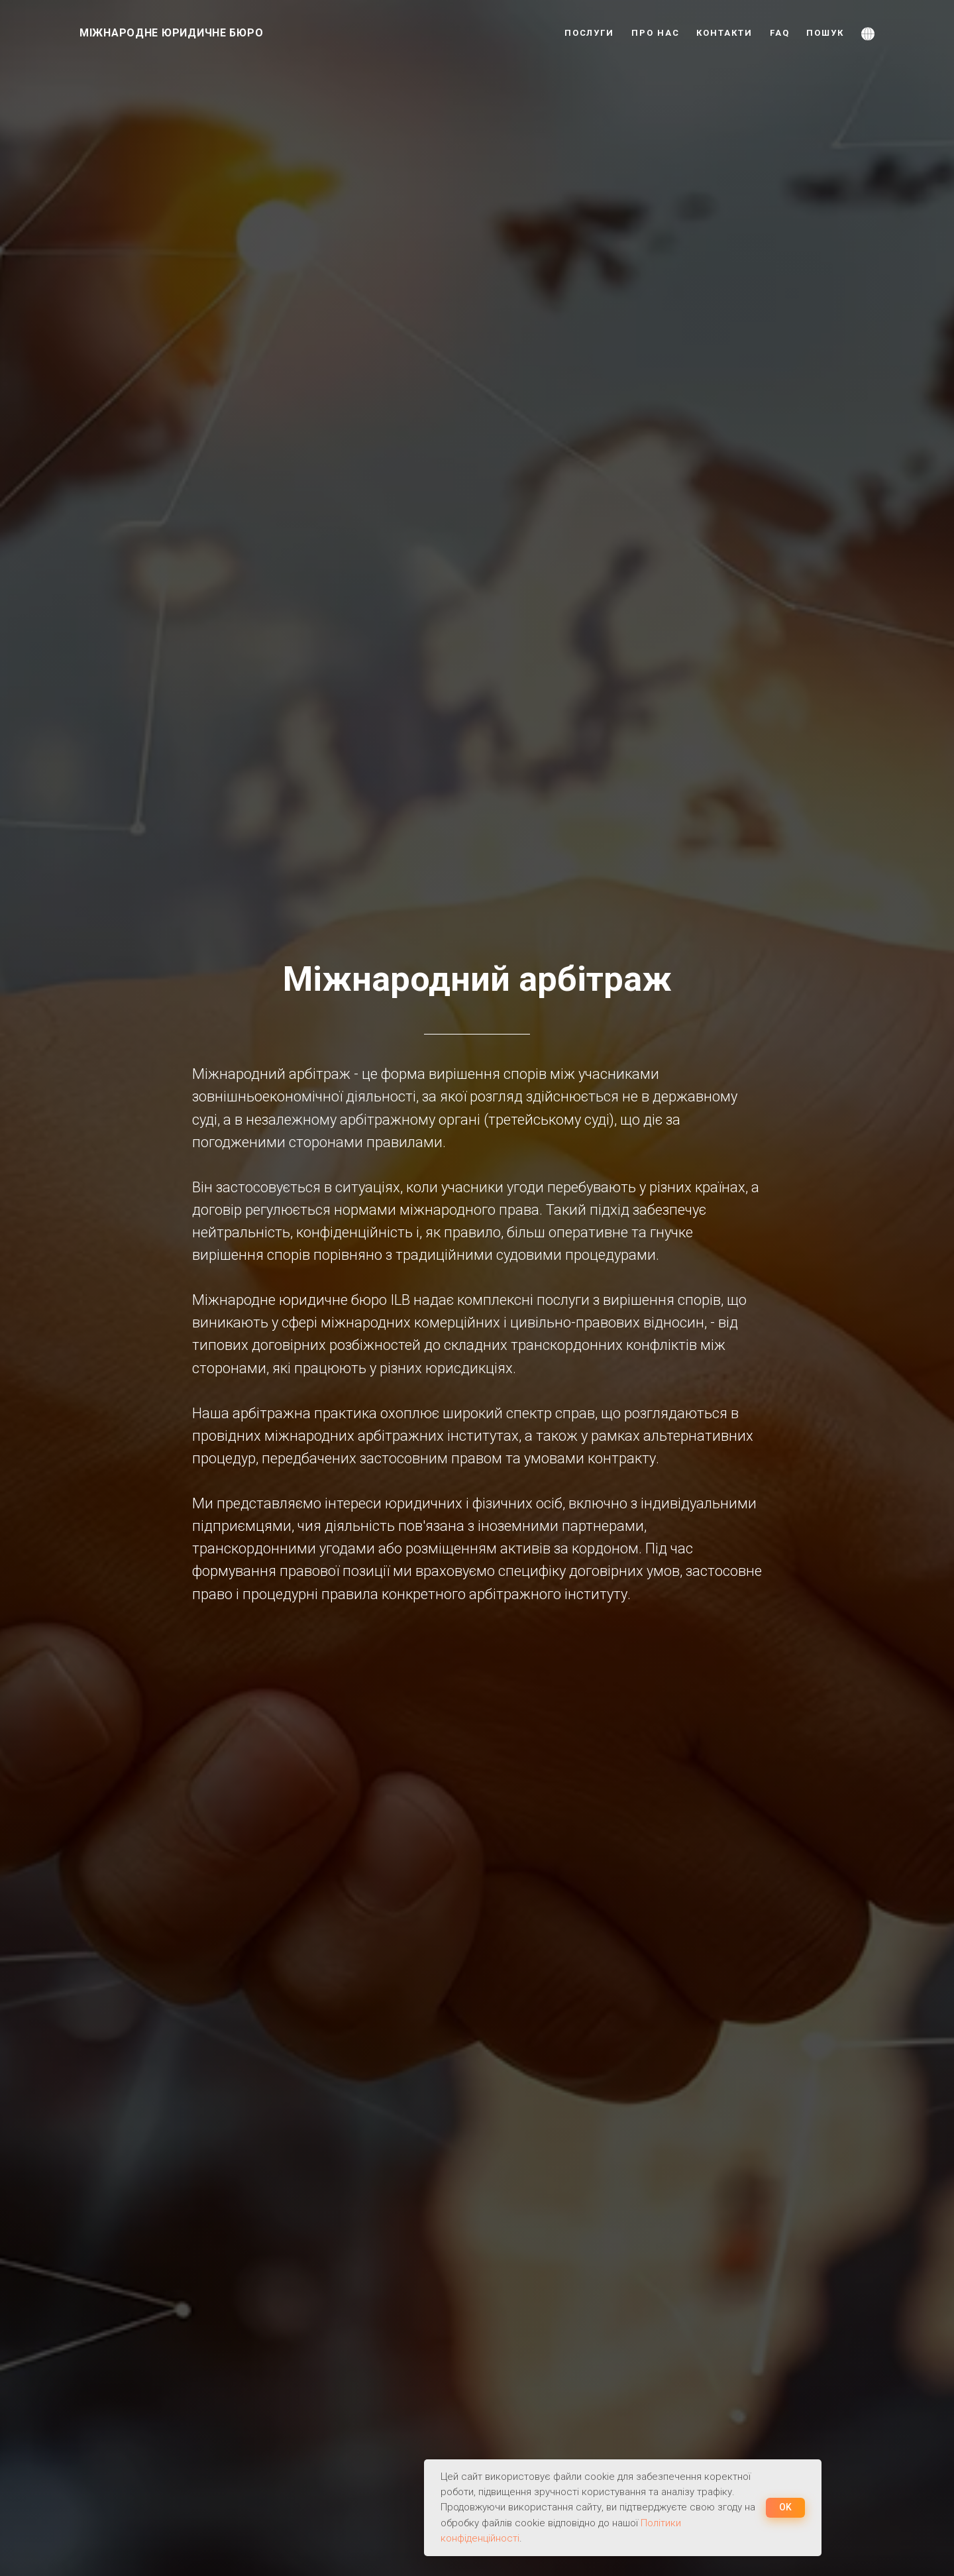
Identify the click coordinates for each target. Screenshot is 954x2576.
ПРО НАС (655, 33)
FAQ (780, 33)
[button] (867, 33)
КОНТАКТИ (724, 33)
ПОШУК (825, 33)
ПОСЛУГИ (589, 33)
